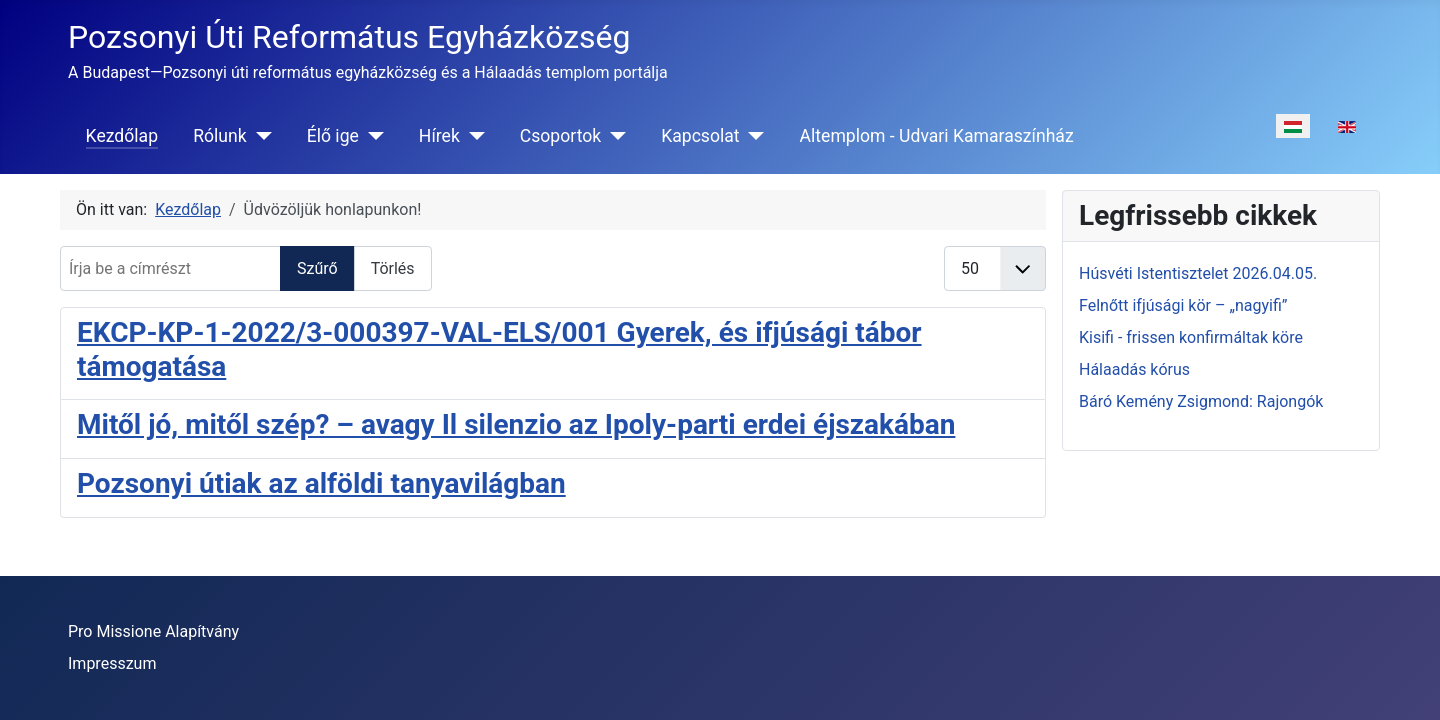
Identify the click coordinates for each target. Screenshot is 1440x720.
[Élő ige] (371, 136)
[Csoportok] (613, 136)
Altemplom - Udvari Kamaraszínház (937, 136)
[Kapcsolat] (752, 136)
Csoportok (560, 136)
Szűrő (317, 268)
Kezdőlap (122, 136)
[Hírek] (472, 136)
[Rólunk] (259, 136)
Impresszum (112, 663)
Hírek (439, 136)
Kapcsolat (700, 136)
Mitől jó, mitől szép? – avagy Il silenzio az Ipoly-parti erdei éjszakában (516, 424)
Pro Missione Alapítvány (153, 631)
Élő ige (333, 136)
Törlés (393, 268)
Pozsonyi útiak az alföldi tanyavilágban (321, 483)
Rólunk (220, 136)
